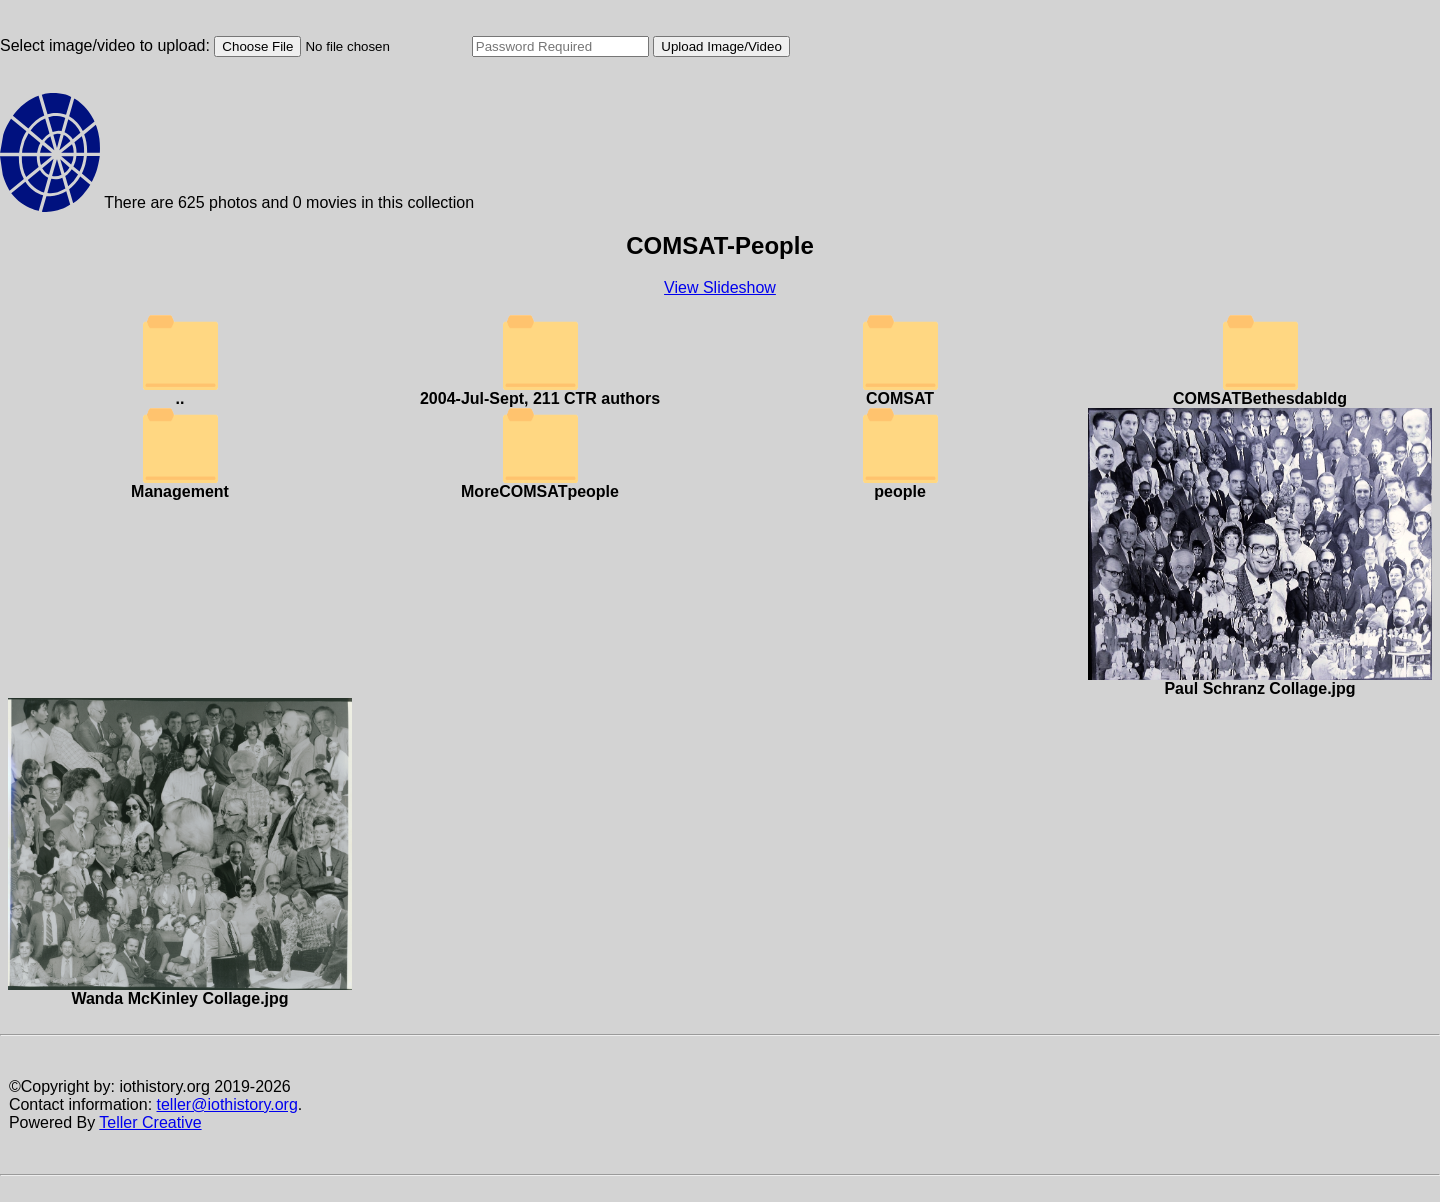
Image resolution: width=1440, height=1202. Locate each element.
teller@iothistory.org (227, 1104)
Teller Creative (150, 1122)
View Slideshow (720, 287)
